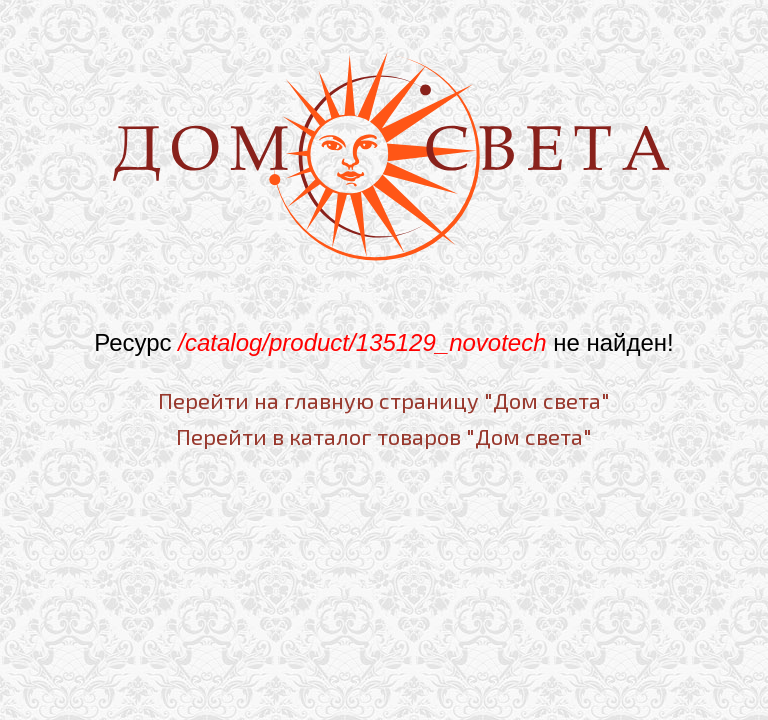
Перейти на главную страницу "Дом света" (384, 400)
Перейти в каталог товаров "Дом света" (384, 436)
